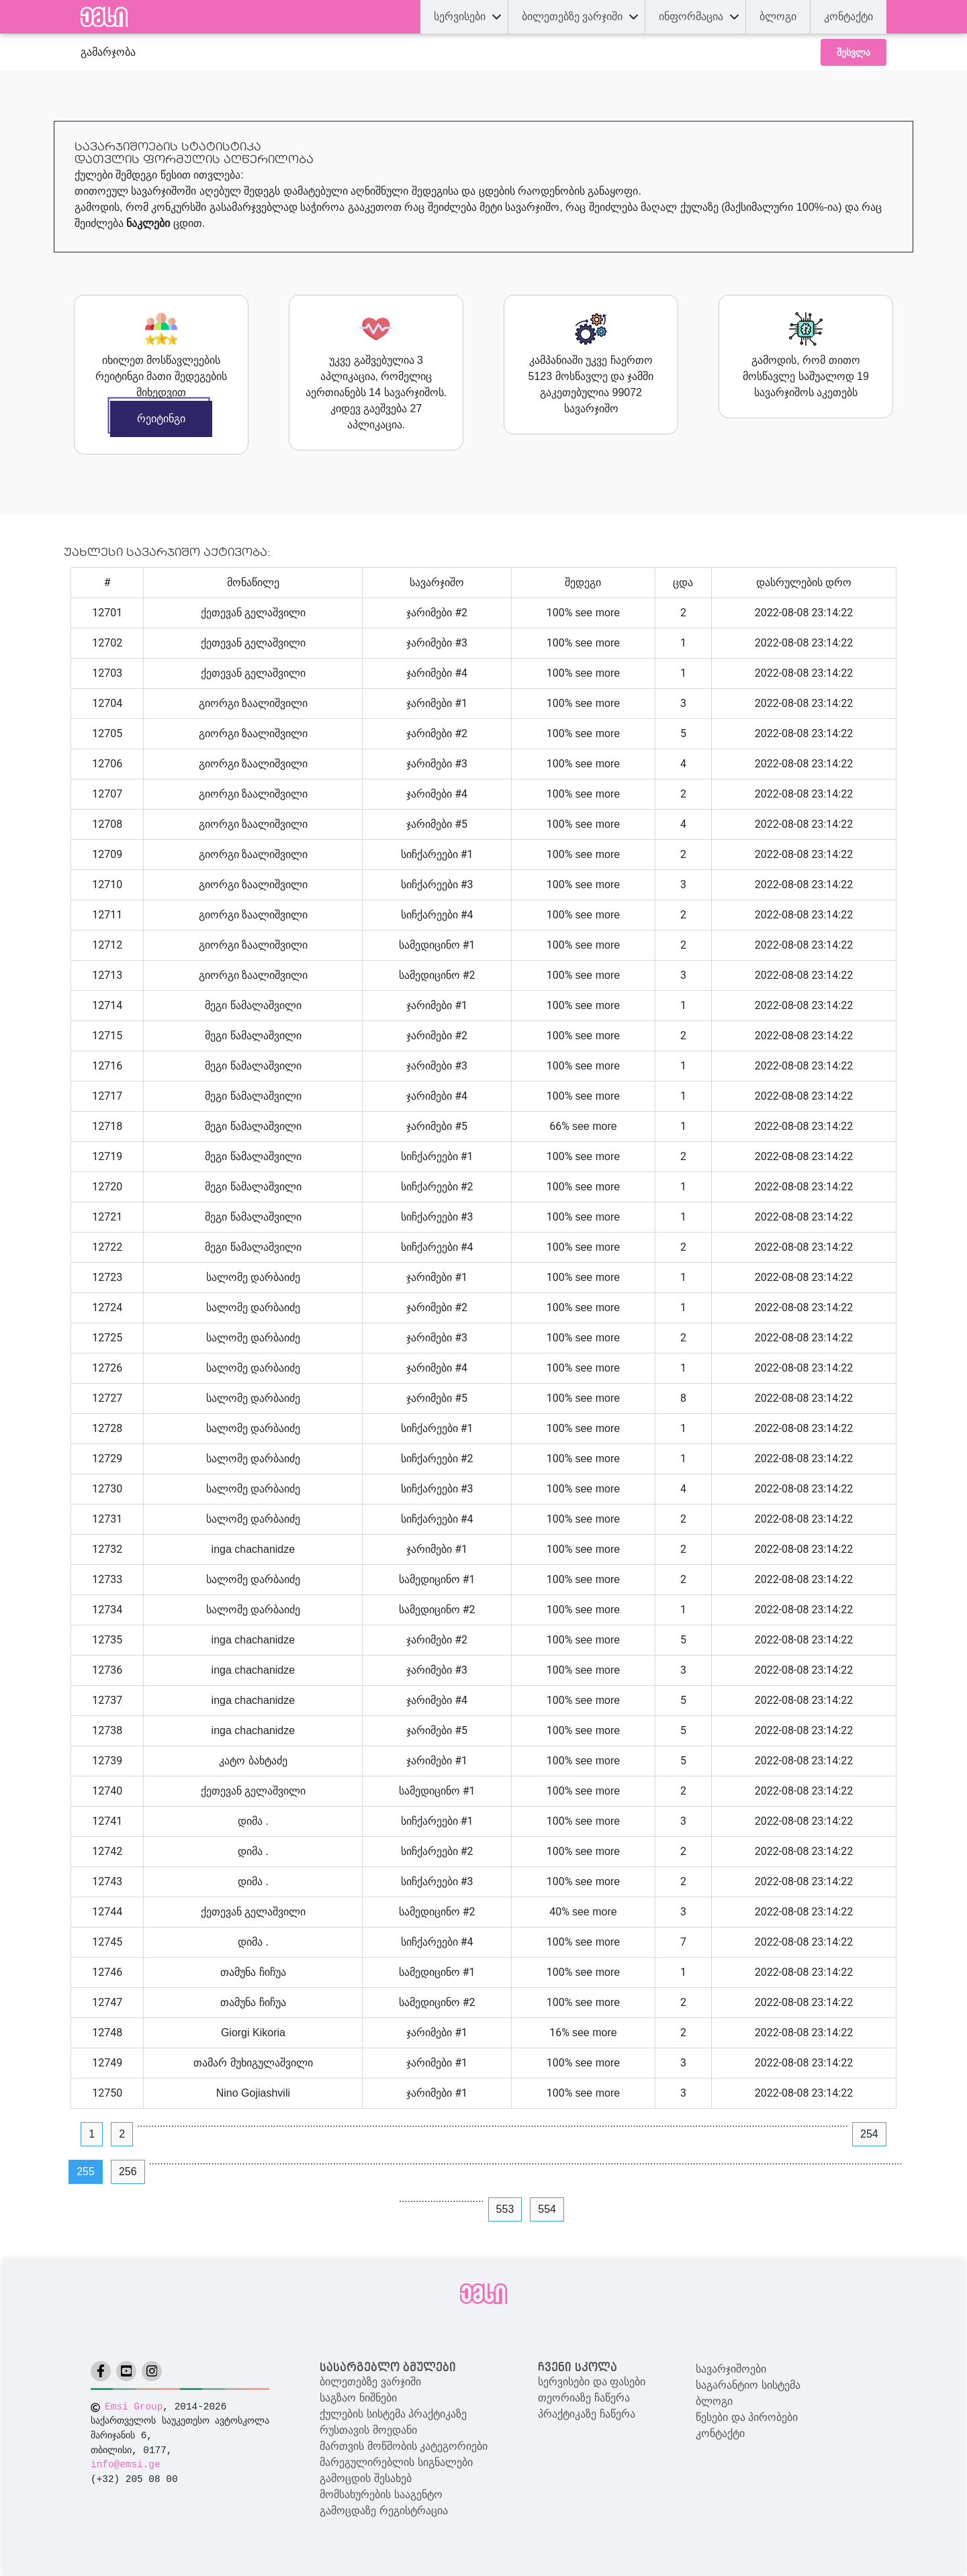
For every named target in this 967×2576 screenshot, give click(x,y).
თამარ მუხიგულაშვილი (252, 2062)
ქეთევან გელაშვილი (253, 612)
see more (597, 612)
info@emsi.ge (125, 2464)
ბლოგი (714, 2401)
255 (86, 2171)
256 (128, 2171)
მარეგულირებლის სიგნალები (396, 2462)
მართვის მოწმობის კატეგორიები (404, 2446)
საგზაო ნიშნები (358, 2397)
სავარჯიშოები (731, 2369)
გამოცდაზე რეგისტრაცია (383, 2510)
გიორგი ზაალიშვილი (253, 703)
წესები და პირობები (747, 2417)
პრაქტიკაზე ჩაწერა (586, 2414)
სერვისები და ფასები (591, 2381)
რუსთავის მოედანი (368, 2430)
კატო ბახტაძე (253, 1760)
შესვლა (853, 52)
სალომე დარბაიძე (253, 1277)
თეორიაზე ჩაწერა (583, 2397)
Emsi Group (134, 2406)
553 (505, 2209)
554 (547, 2209)
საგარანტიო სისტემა (748, 2385)
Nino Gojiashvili (253, 2093)
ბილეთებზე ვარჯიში (370, 2381)
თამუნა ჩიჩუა (252, 1972)
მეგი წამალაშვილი (253, 1005)
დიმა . (253, 1821)
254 (869, 2134)
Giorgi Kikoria (253, 2032)
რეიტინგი (161, 418)
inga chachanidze (253, 1549)
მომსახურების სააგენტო (381, 2494)
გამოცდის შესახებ (365, 2478)
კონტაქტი (720, 2433)
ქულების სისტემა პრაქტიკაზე (393, 2414)
